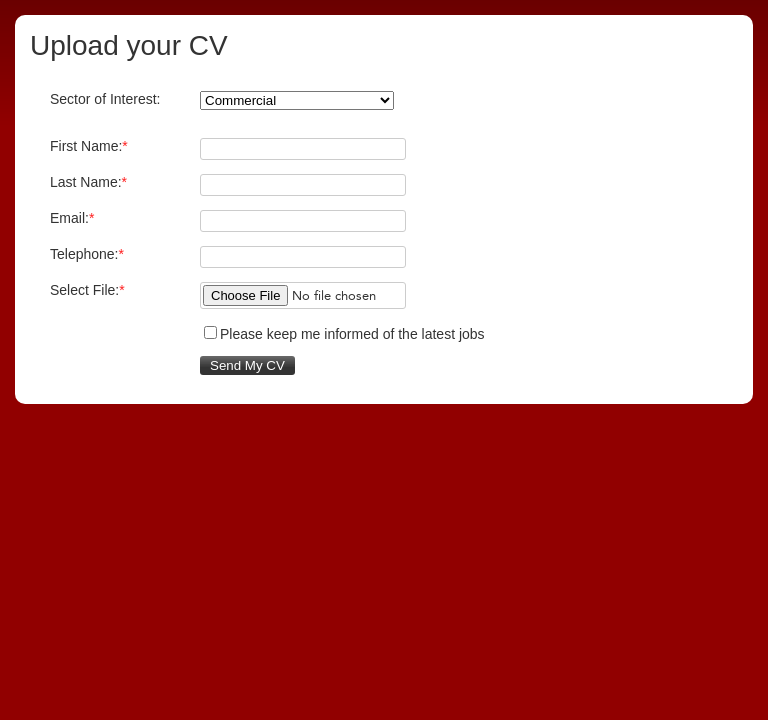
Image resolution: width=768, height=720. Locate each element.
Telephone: (87, 254)
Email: (72, 218)
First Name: (89, 146)
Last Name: (88, 182)
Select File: (87, 290)
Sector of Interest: (105, 99)
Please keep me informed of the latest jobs (352, 334)
